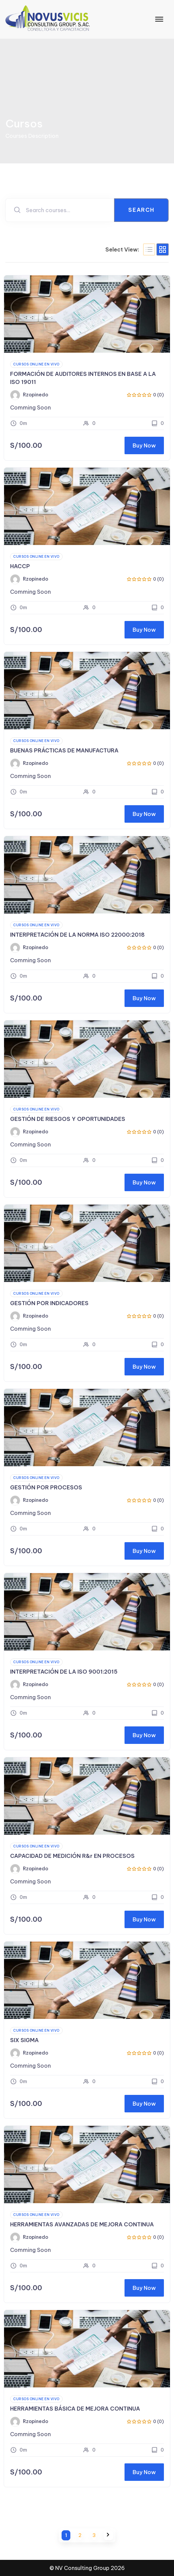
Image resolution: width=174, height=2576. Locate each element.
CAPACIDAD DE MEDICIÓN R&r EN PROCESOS (72, 1855)
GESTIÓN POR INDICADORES (49, 1303)
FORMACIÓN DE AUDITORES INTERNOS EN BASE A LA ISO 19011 (83, 377)
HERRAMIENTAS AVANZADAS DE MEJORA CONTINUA (82, 2224)
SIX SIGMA (24, 2040)
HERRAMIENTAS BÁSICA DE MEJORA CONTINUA (75, 2408)
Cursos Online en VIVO (36, 364)
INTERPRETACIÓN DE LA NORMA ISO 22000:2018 (77, 934)
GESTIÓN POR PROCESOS (46, 1487)
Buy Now (144, 445)
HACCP (20, 566)
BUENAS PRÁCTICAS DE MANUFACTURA (64, 750)
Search (141, 209)
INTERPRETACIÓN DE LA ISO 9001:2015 (63, 1671)
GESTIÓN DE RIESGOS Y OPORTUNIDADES (67, 1119)
